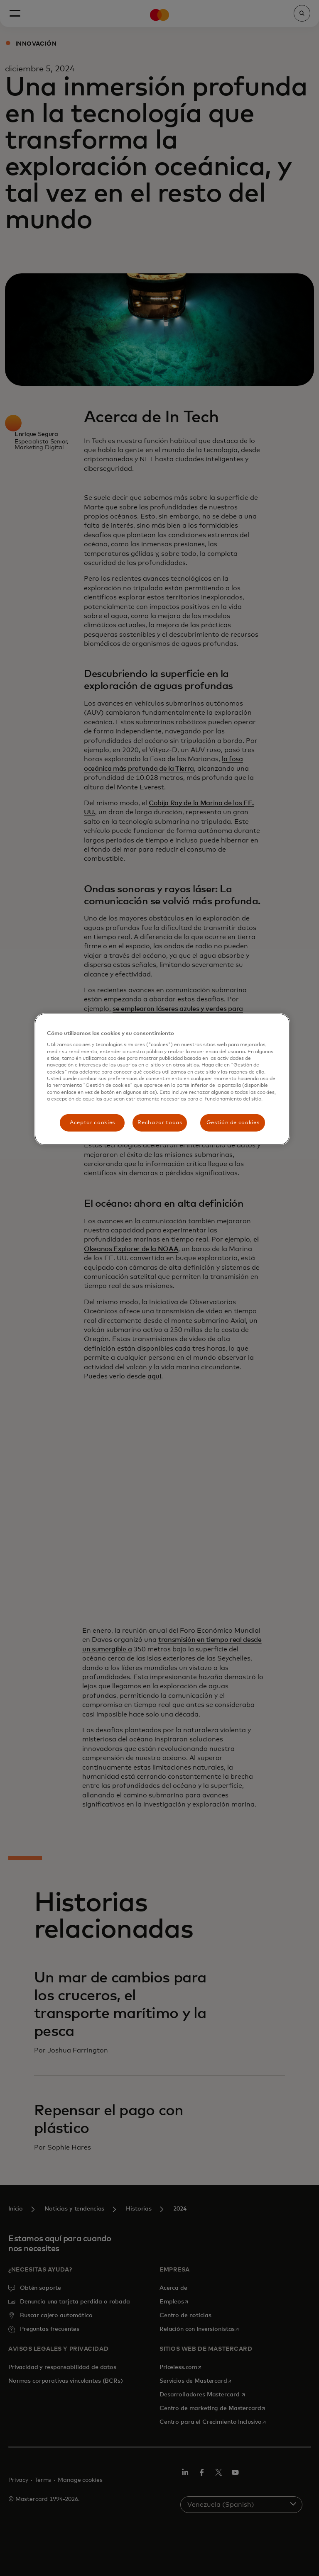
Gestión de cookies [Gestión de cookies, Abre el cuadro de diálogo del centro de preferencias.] (233, 1122)
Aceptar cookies (92, 1122)
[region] (162, 1079)
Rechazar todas (159, 1122)
